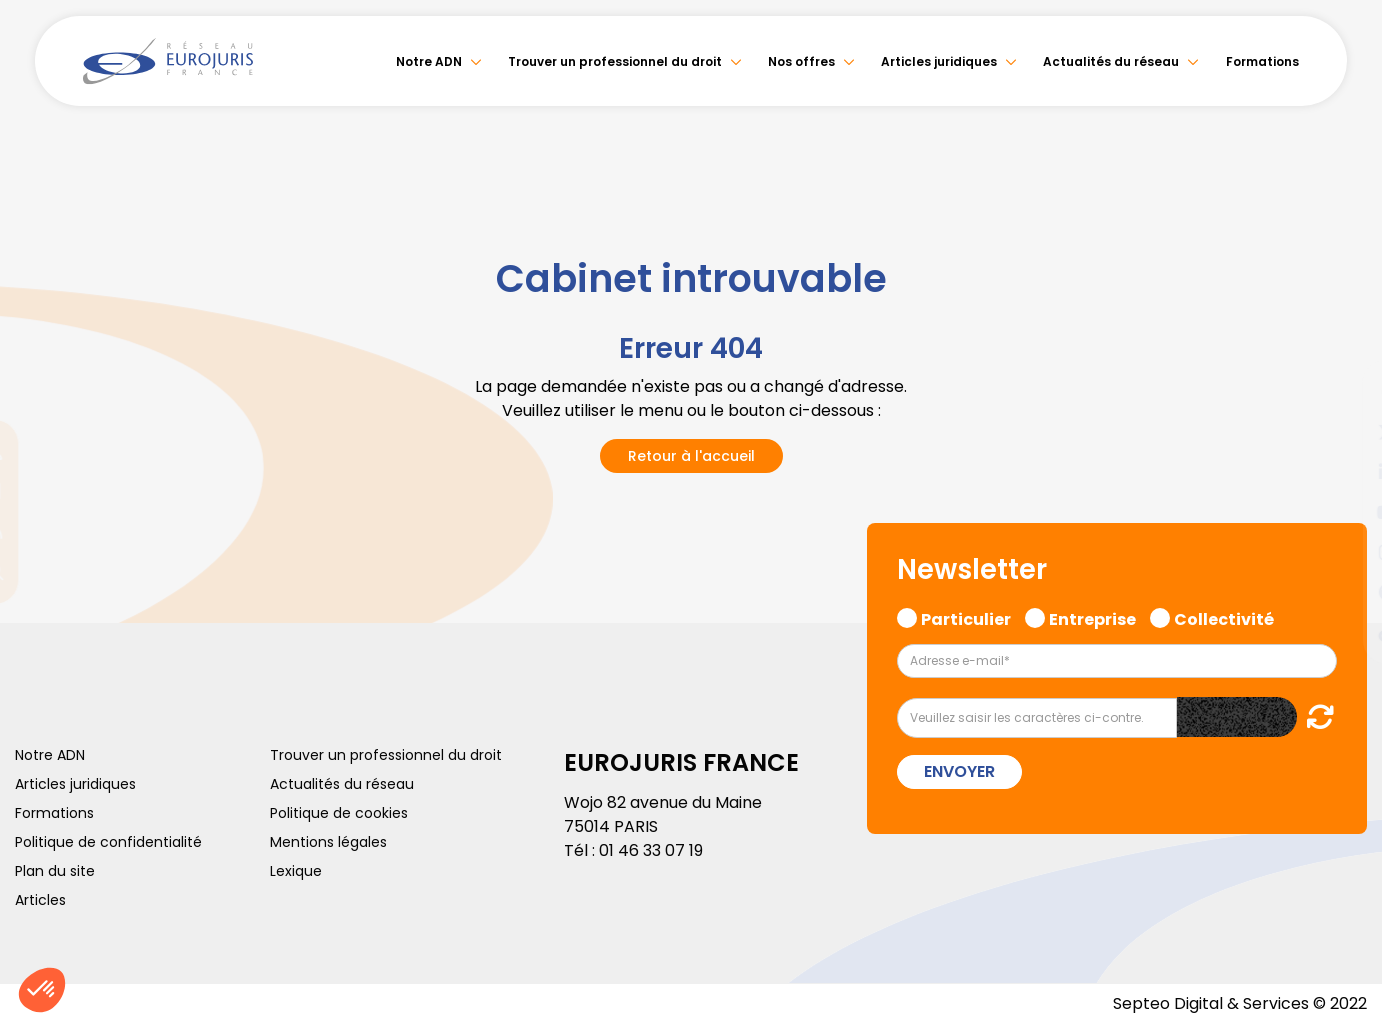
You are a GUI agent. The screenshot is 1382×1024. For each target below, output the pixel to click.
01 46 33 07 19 (651, 850)
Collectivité (1224, 617)
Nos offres (801, 61)
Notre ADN (429, 61)
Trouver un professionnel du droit (615, 61)
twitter (1342, 432)
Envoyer (959, 771)
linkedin (1342, 472)
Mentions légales (328, 842)
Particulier (966, 617)
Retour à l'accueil (691, 456)
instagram (1342, 552)
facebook (1342, 392)
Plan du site (55, 871)
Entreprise (1092, 617)
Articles (40, 900)
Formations (1262, 61)
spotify (1342, 592)
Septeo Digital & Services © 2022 (1240, 1003)
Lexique (296, 871)
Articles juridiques (939, 61)
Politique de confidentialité (108, 842)
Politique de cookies (339, 813)
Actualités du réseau (1111, 61)
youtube (1342, 512)
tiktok (1342, 632)
